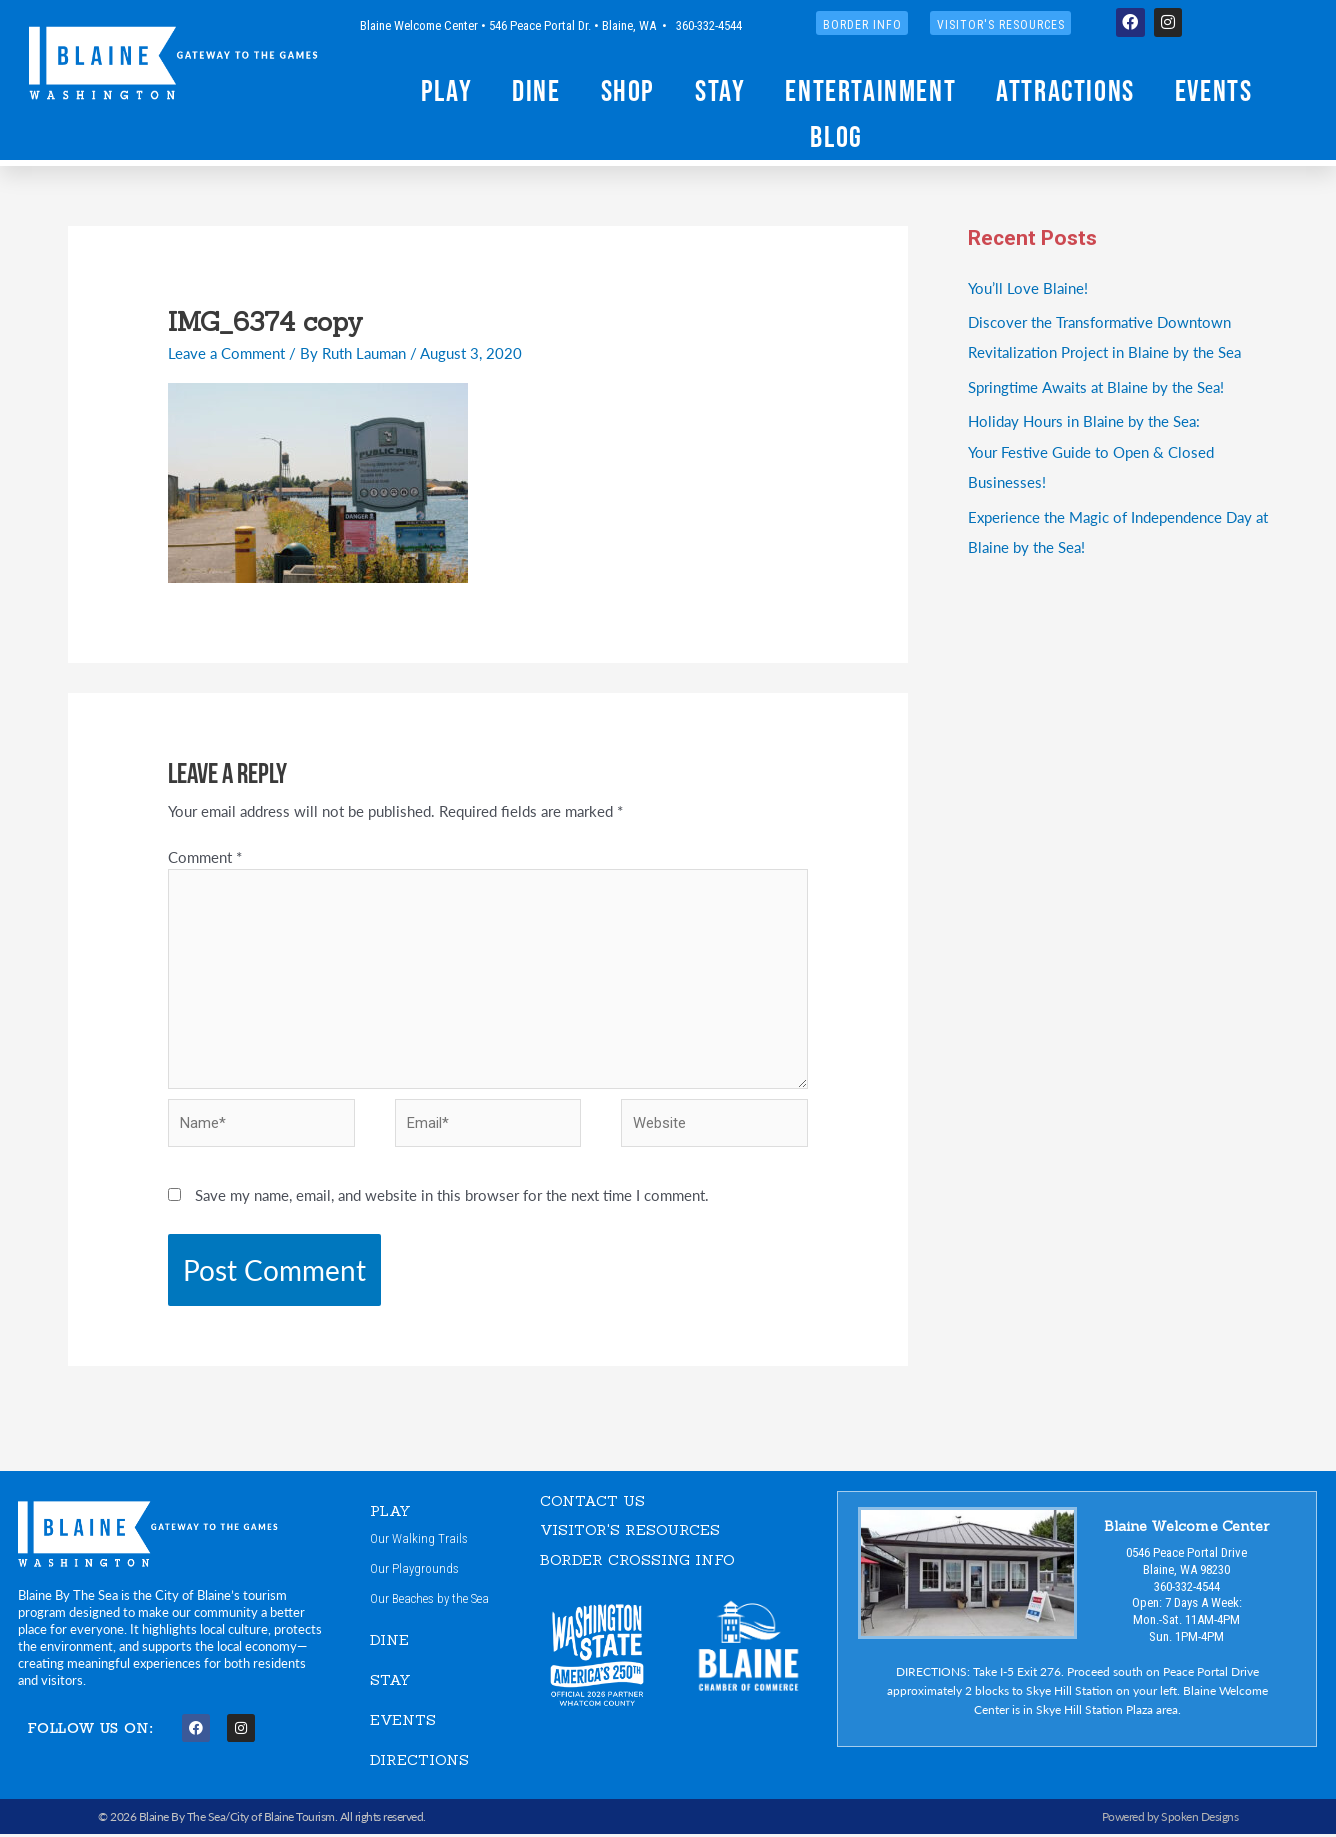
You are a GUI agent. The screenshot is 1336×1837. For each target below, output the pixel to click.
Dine (536, 90)
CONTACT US (593, 1503)
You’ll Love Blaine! (1028, 287)
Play (446, 90)
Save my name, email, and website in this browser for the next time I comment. (452, 1198)
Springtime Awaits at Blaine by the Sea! (1095, 384)
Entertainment (870, 90)
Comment (205, 856)
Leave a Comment (226, 352)
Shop (628, 90)
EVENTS (403, 1723)
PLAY (391, 1513)
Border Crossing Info (637, 1562)
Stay (720, 90)
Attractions (1065, 90)
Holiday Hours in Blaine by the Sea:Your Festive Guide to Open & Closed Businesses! (1091, 448)
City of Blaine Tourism (282, 1819)
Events (1214, 90)
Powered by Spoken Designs (1170, 1819)
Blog (836, 136)
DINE (389, 1644)
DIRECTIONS (419, 1762)
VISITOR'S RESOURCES (630, 1533)
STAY (390, 1683)
